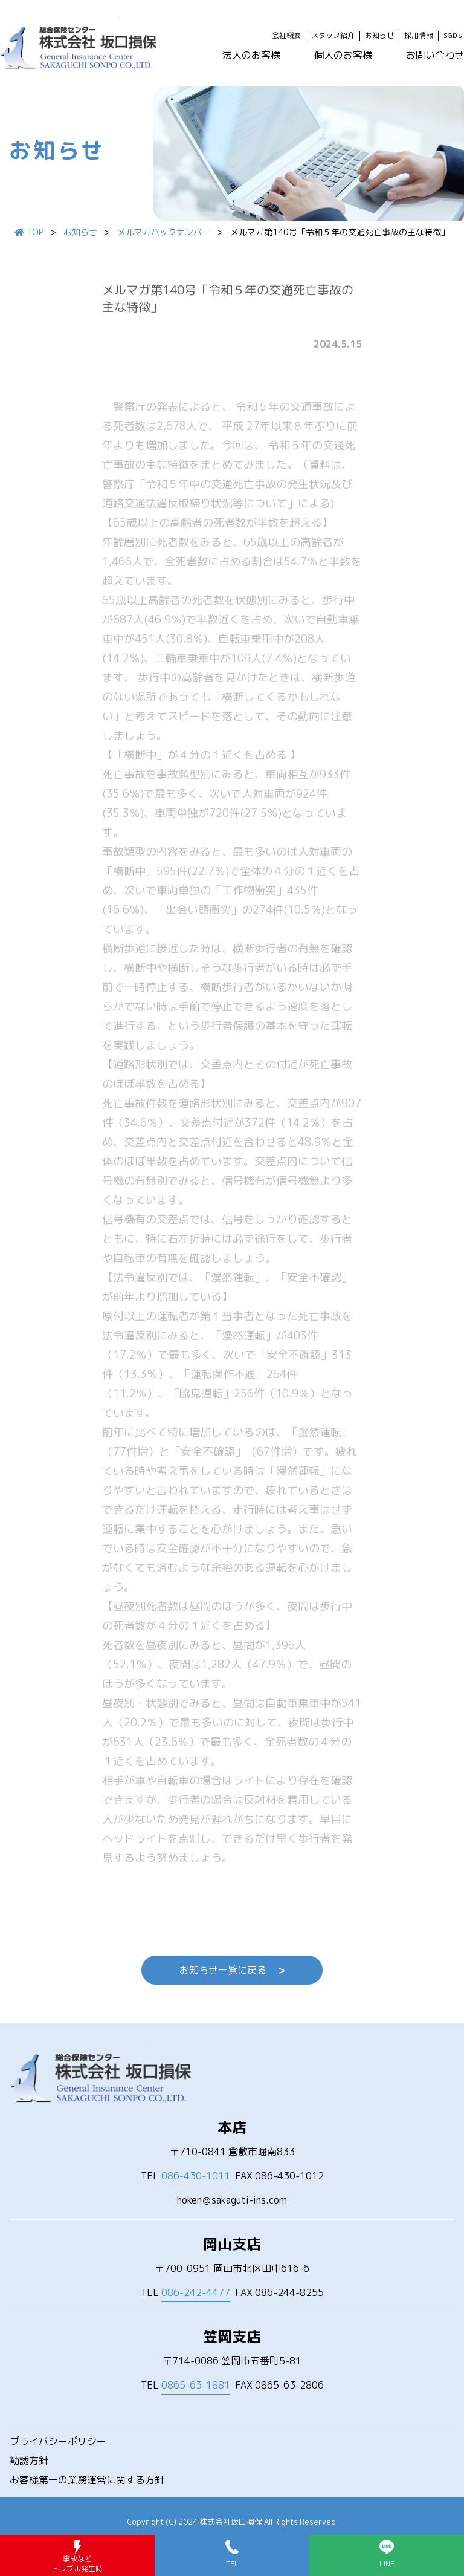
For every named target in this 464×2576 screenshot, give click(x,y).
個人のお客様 (343, 55)
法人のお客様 (251, 55)
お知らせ (379, 36)
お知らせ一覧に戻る (232, 1970)
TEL (185, 2176)
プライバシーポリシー (58, 2441)
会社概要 (286, 36)
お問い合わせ (435, 55)
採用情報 (418, 36)
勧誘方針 (29, 2460)
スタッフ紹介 (333, 36)
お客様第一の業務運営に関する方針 (87, 2480)
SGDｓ (453, 36)
